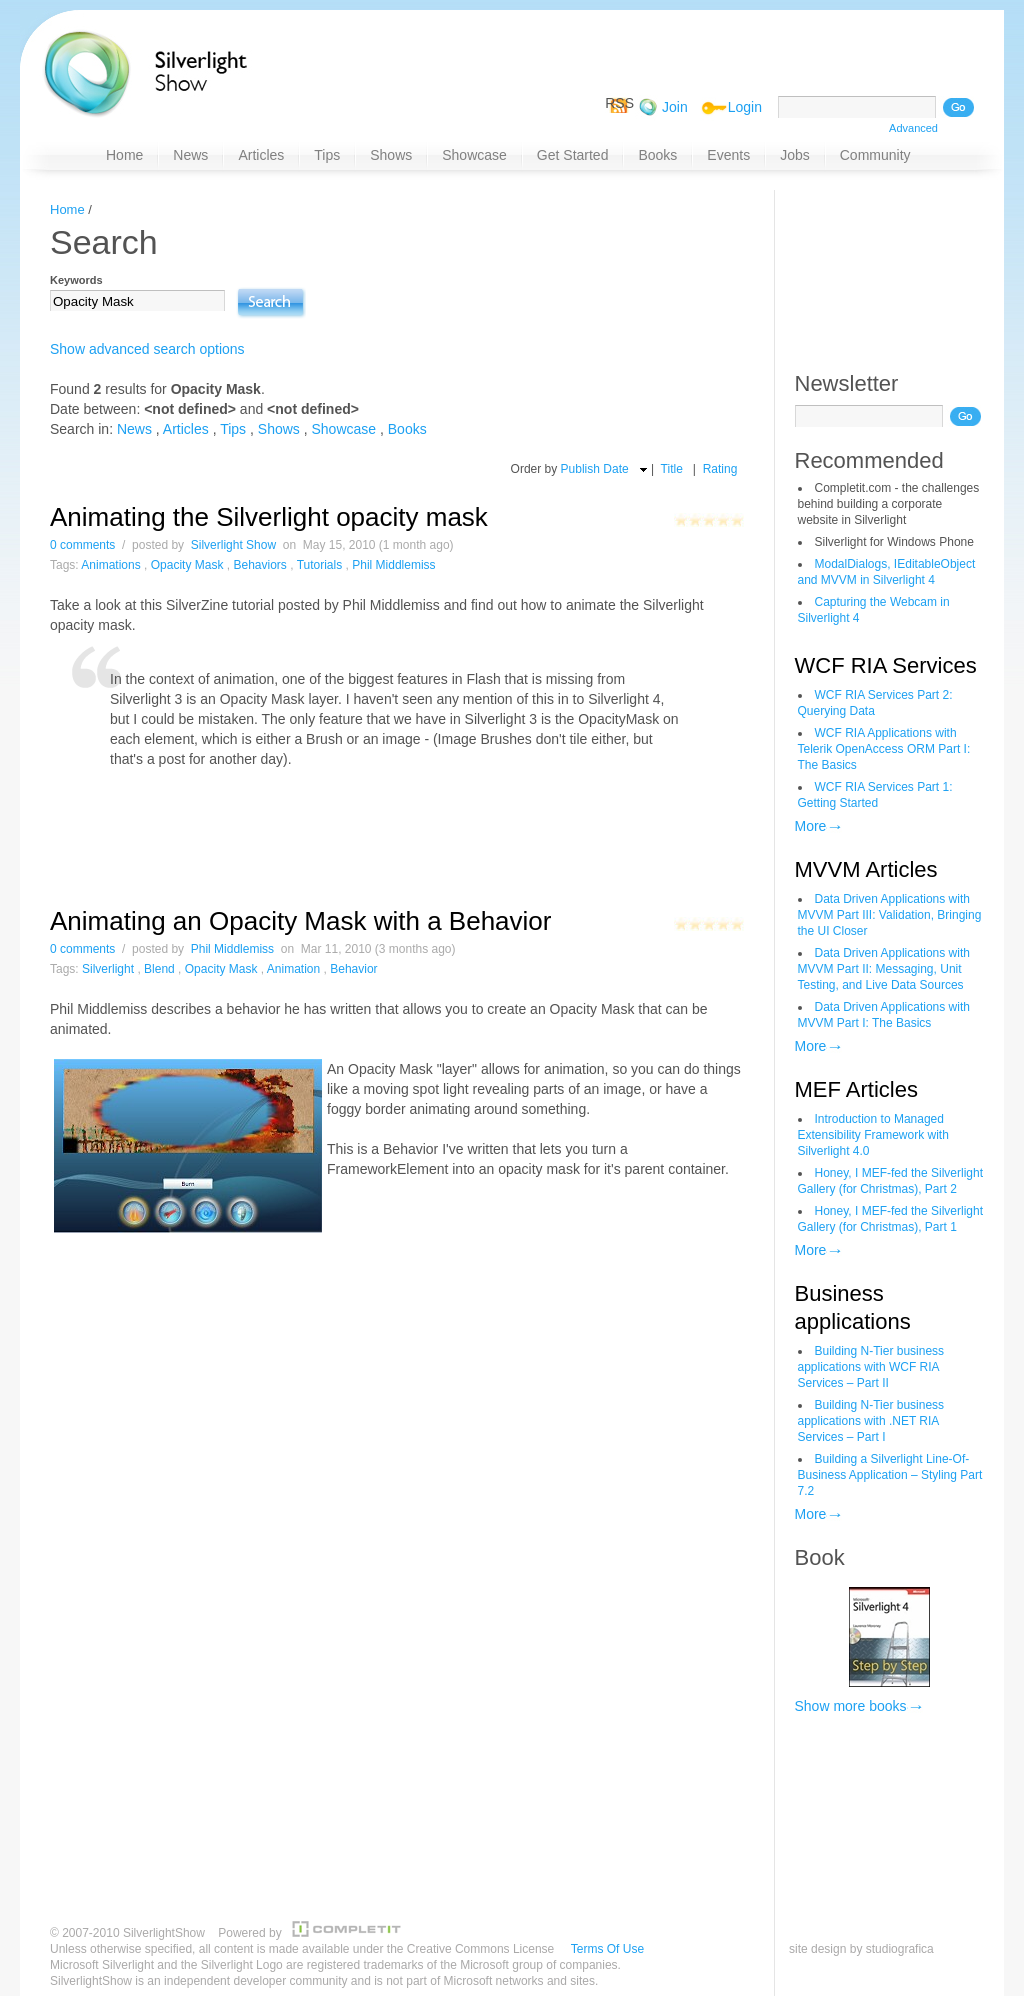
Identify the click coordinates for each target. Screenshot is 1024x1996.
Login (745, 107)
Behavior (353, 969)
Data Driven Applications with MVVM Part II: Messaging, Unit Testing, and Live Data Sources (884, 969)
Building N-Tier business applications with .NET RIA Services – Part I (871, 1421)
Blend (159, 969)
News (134, 429)
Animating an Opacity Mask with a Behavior (300, 921)
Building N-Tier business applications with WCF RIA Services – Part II (871, 1367)
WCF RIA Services (886, 665)
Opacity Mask (187, 565)
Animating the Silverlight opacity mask (269, 517)
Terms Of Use (607, 1949)
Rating (720, 469)
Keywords (76, 280)
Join (675, 107)
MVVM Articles (866, 869)
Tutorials (320, 565)
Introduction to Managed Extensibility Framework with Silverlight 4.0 (873, 1135)
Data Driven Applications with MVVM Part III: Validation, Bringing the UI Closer (890, 915)
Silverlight (108, 969)
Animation (293, 969)
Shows (279, 429)
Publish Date (595, 469)
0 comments (82, 545)
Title (672, 469)
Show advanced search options (147, 349)
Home (67, 209)
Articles (186, 429)
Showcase (344, 429)
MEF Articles (856, 1089)
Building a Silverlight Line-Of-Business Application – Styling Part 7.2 (890, 1475)
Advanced (913, 128)
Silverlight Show (233, 545)
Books (407, 429)
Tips (233, 429)
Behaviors (259, 565)
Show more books (851, 1706)
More (811, 826)
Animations (110, 565)
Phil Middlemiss (393, 565)
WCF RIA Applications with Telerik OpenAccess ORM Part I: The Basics (884, 749)
